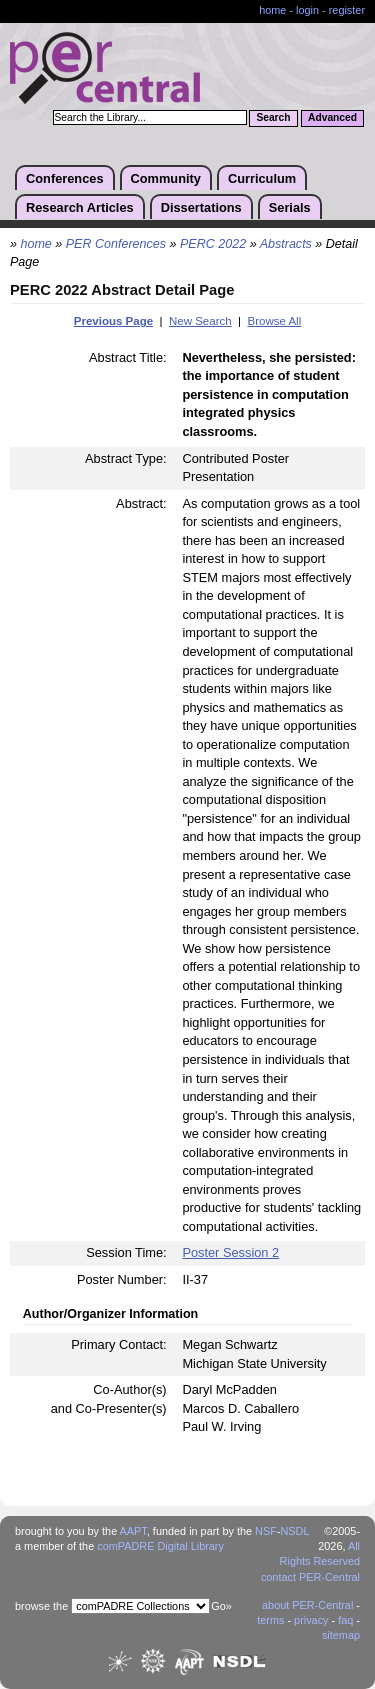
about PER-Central (307, 1605)
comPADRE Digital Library (160, 1546)
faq (345, 1620)
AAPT (133, 1531)
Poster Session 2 (230, 1252)
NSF (266, 1531)
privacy (311, 1620)
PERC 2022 (213, 244)
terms (270, 1620)
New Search (200, 321)
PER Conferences (116, 244)
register (347, 10)
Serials (290, 207)
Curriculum (262, 178)
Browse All (274, 321)
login (307, 10)
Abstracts (286, 244)
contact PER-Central (310, 1577)
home (272, 10)
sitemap (341, 1635)
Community (166, 178)
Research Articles (80, 207)
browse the (41, 1606)
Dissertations (201, 207)
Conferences (65, 178)
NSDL (294, 1531)
